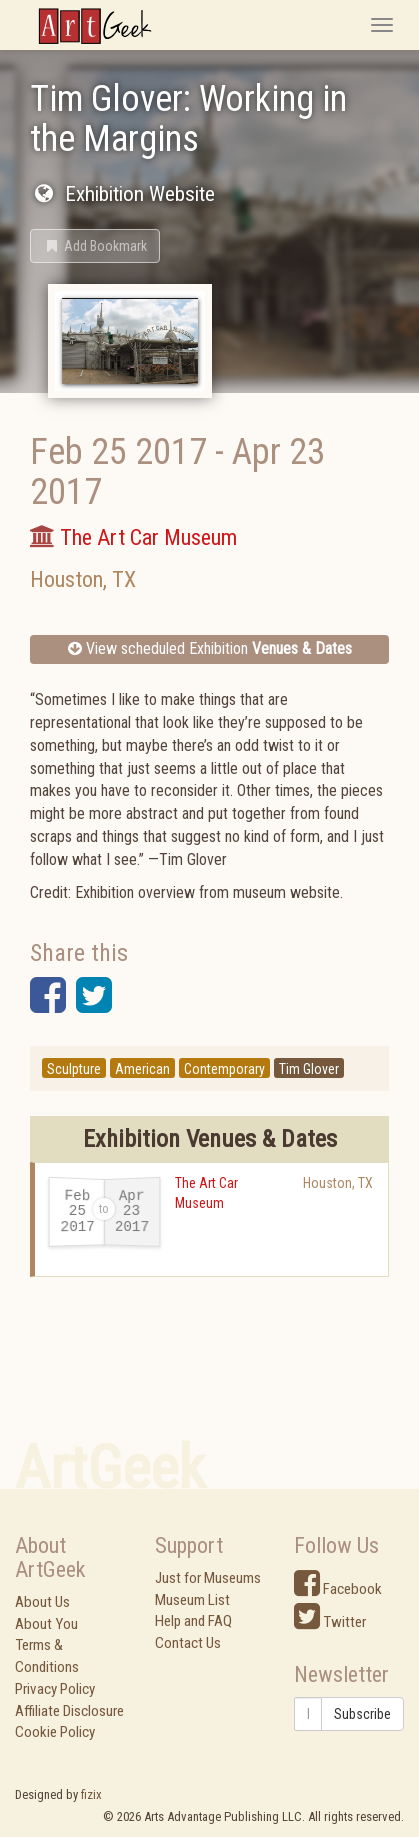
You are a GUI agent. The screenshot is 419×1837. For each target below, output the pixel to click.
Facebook (338, 1589)
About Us (42, 1602)
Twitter (330, 1622)
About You (46, 1624)
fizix (91, 1794)
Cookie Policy (55, 1732)
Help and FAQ (193, 1621)
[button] (95, 246)
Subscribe (362, 1714)
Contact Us (188, 1643)
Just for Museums (208, 1578)
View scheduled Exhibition (210, 648)
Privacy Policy (55, 1689)
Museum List (192, 1600)
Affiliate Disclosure (69, 1711)
